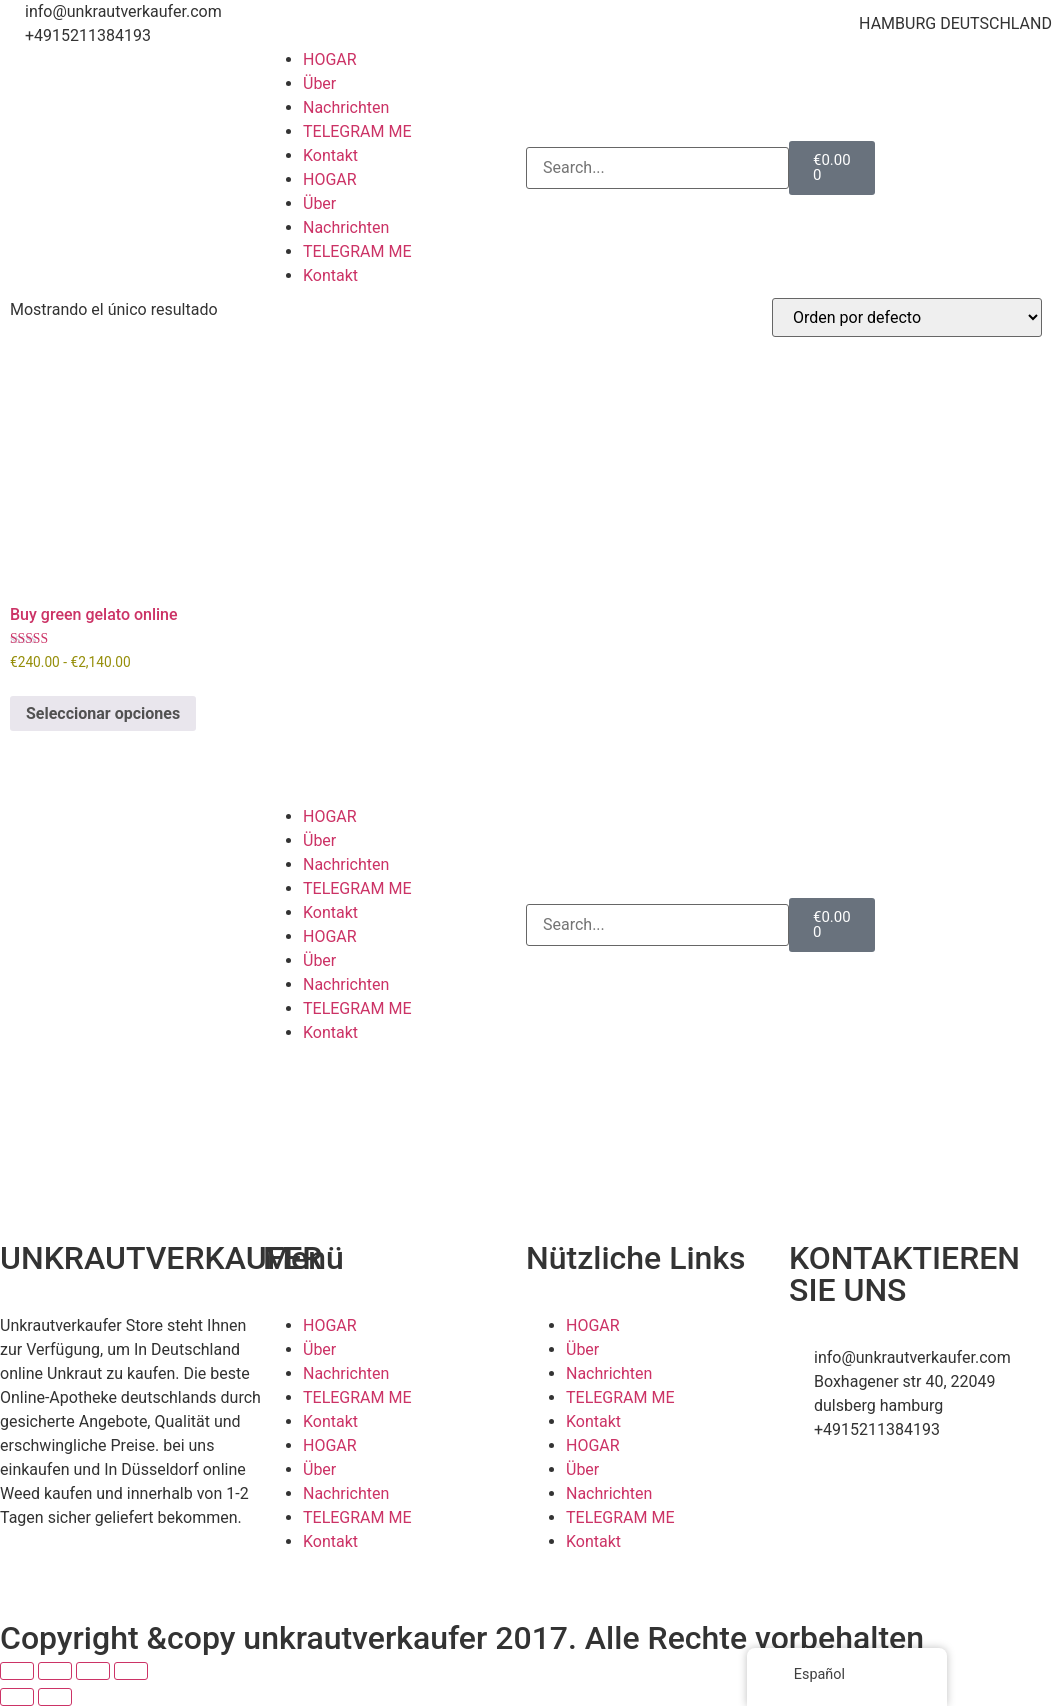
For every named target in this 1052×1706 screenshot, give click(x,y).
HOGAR (330, 59)
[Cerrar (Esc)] (131, 1671)
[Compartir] (93, 1671)
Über (319, 83)
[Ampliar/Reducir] (17, 1671)
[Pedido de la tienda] (907, 317)
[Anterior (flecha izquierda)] (17, 1697)
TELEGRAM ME (357, 131)
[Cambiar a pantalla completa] (55, 1671)
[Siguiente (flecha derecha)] (55, 1697)
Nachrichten (346, 107)
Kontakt (330, 155)
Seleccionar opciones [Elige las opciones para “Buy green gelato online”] (103, 713)
